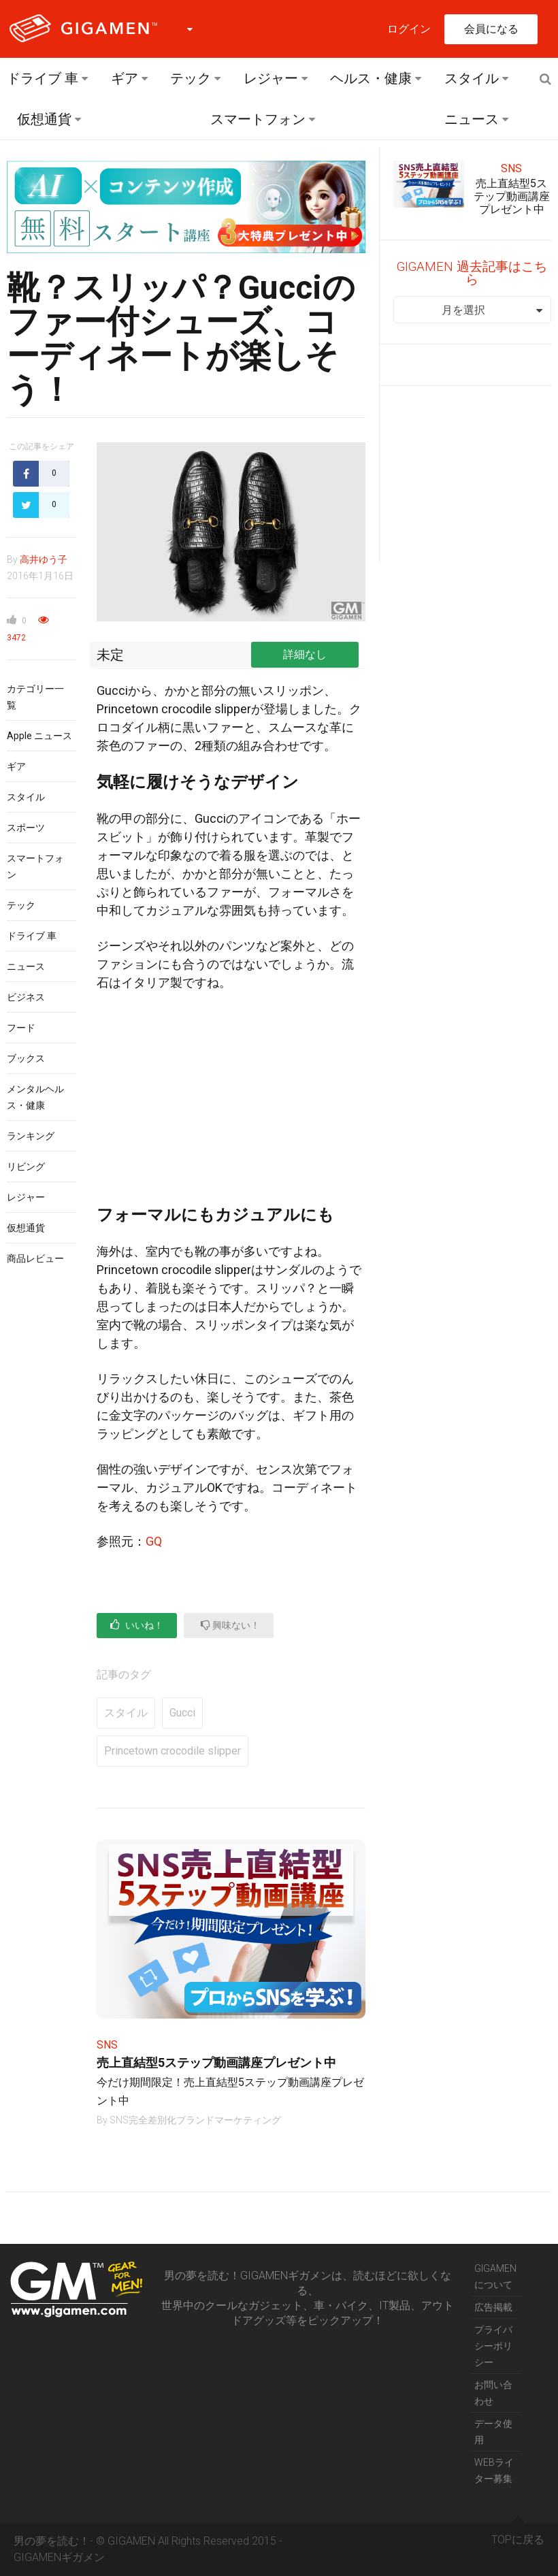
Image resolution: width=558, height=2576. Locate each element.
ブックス (26, 1058)
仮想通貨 (44, 119)
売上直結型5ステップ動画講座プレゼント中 (216, 2062)
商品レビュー (35, 1258)
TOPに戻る (517, 2534)
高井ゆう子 (43, 559)
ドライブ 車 (42, 78)
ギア (124, 78)
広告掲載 (493, 2307)
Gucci (182, 1712)
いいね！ (136, 1625)
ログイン (409, 28)
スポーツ (26, 827)
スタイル (471, 78)
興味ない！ (230, 1625)
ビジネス (26, 997)
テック (190, 78)
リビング (26, 1166)
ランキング (30, 1135)
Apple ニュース (39, 735)
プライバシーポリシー (493, 2346)
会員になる (491, 28)
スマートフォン (258, 119)
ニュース (471, 119)
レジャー (271, 78)
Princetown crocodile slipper (172, 1750)
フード (21, 1027)
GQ (154, 1541)
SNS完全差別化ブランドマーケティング (195, 2120)
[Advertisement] (231, 1104)
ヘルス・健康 (371, 78)
